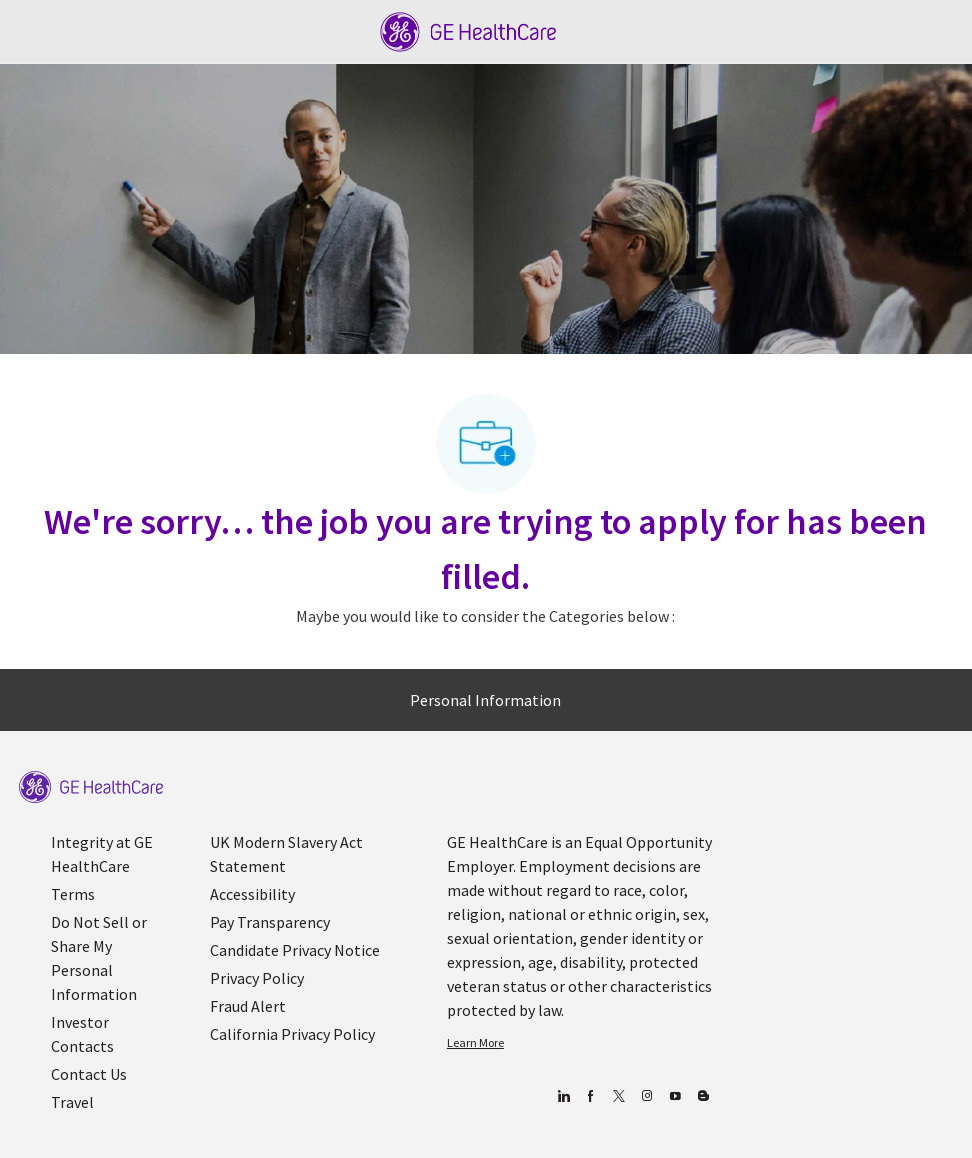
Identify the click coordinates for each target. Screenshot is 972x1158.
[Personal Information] (485, 700)
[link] (91, 787)
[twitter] (618, 1096)
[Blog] (646, 1096)
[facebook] (590, 1096)
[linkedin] (562, 1096)
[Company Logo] (468, 30)
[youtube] (674, 1096)
